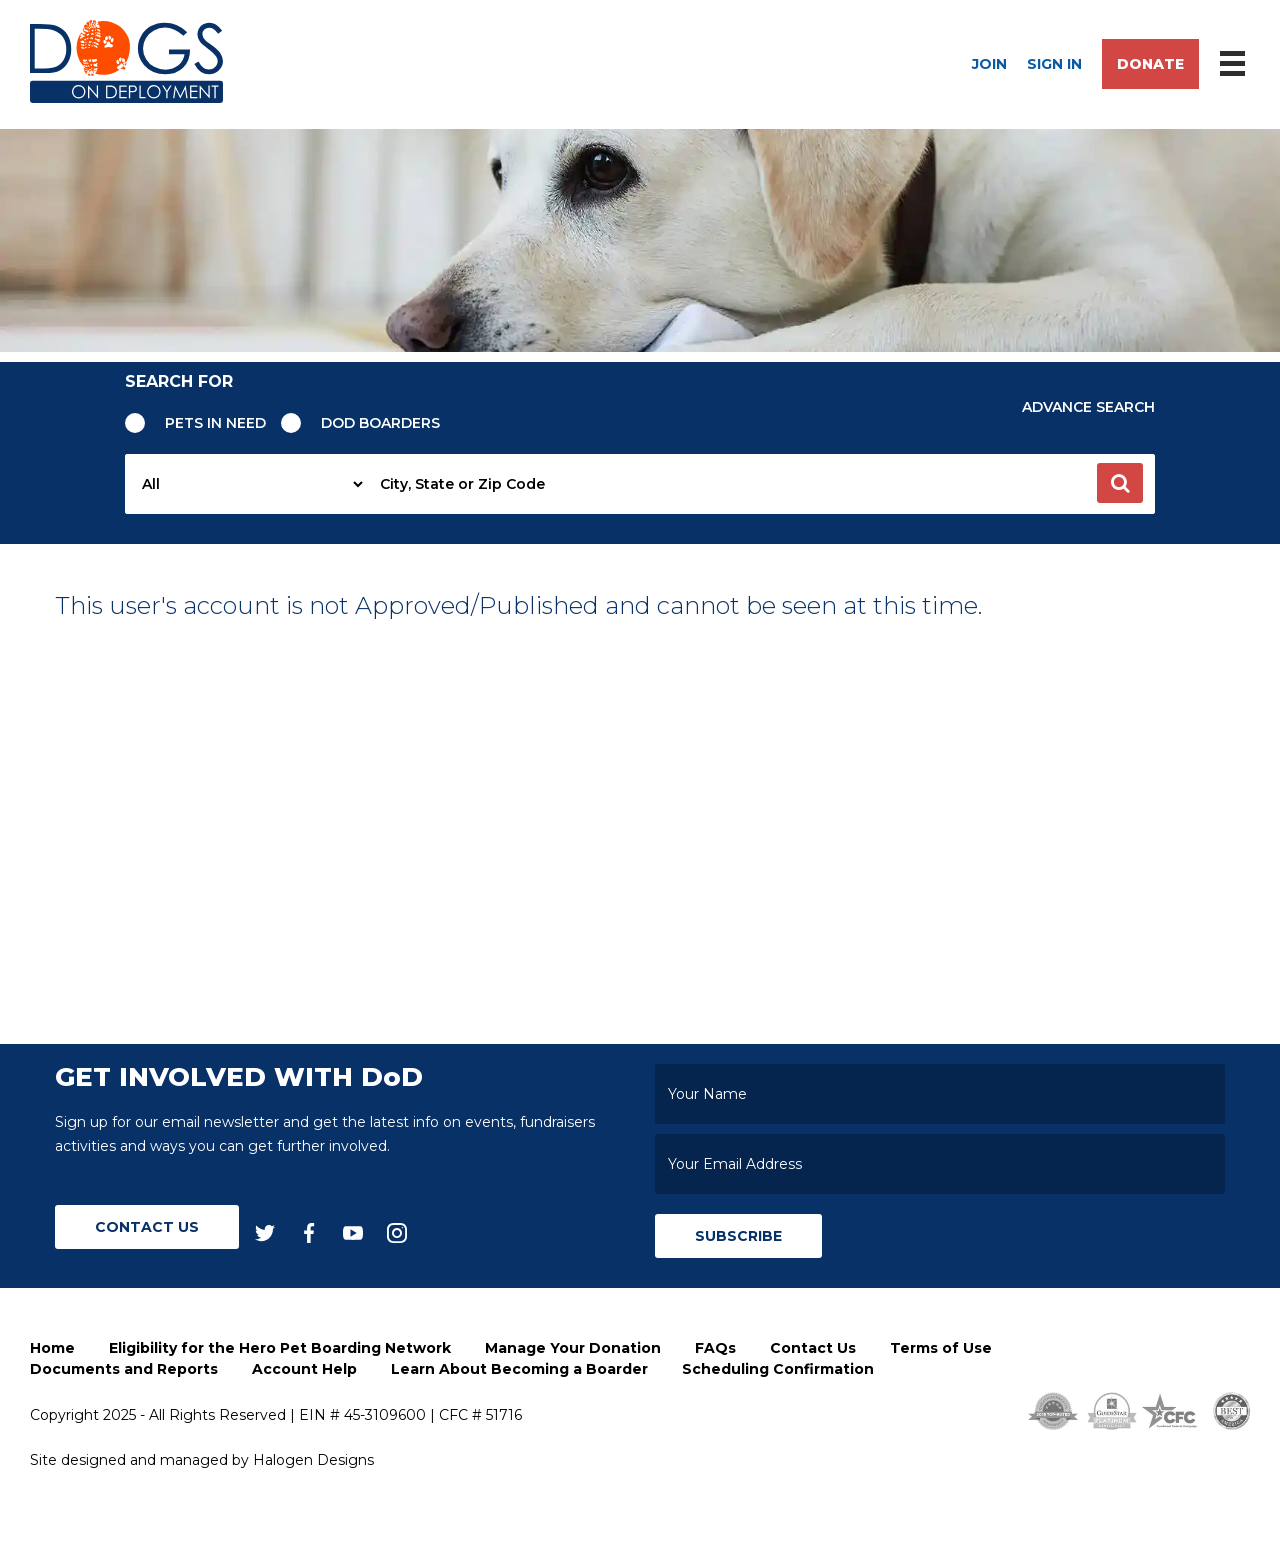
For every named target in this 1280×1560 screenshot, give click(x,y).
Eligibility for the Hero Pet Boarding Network (280, 1348)
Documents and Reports (124, 1369)
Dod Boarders (380, 423)
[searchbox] (761, 484)
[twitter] (265, 1231)
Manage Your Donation (573, 1348)
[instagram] (397, 1231)
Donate (1150, 64)
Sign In (1054, 64)
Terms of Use (941, 1348)
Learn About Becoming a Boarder (519, 1369)
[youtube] (353, 1231)
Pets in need (215, 423)
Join (989, 64)
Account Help (304, 1369)
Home (52, 1348)
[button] (1120, 483)
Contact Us (147, 1227)
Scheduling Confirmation (778, 1369)
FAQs (715, 1348)
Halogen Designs (313, 1460)
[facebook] (309, 1231)
